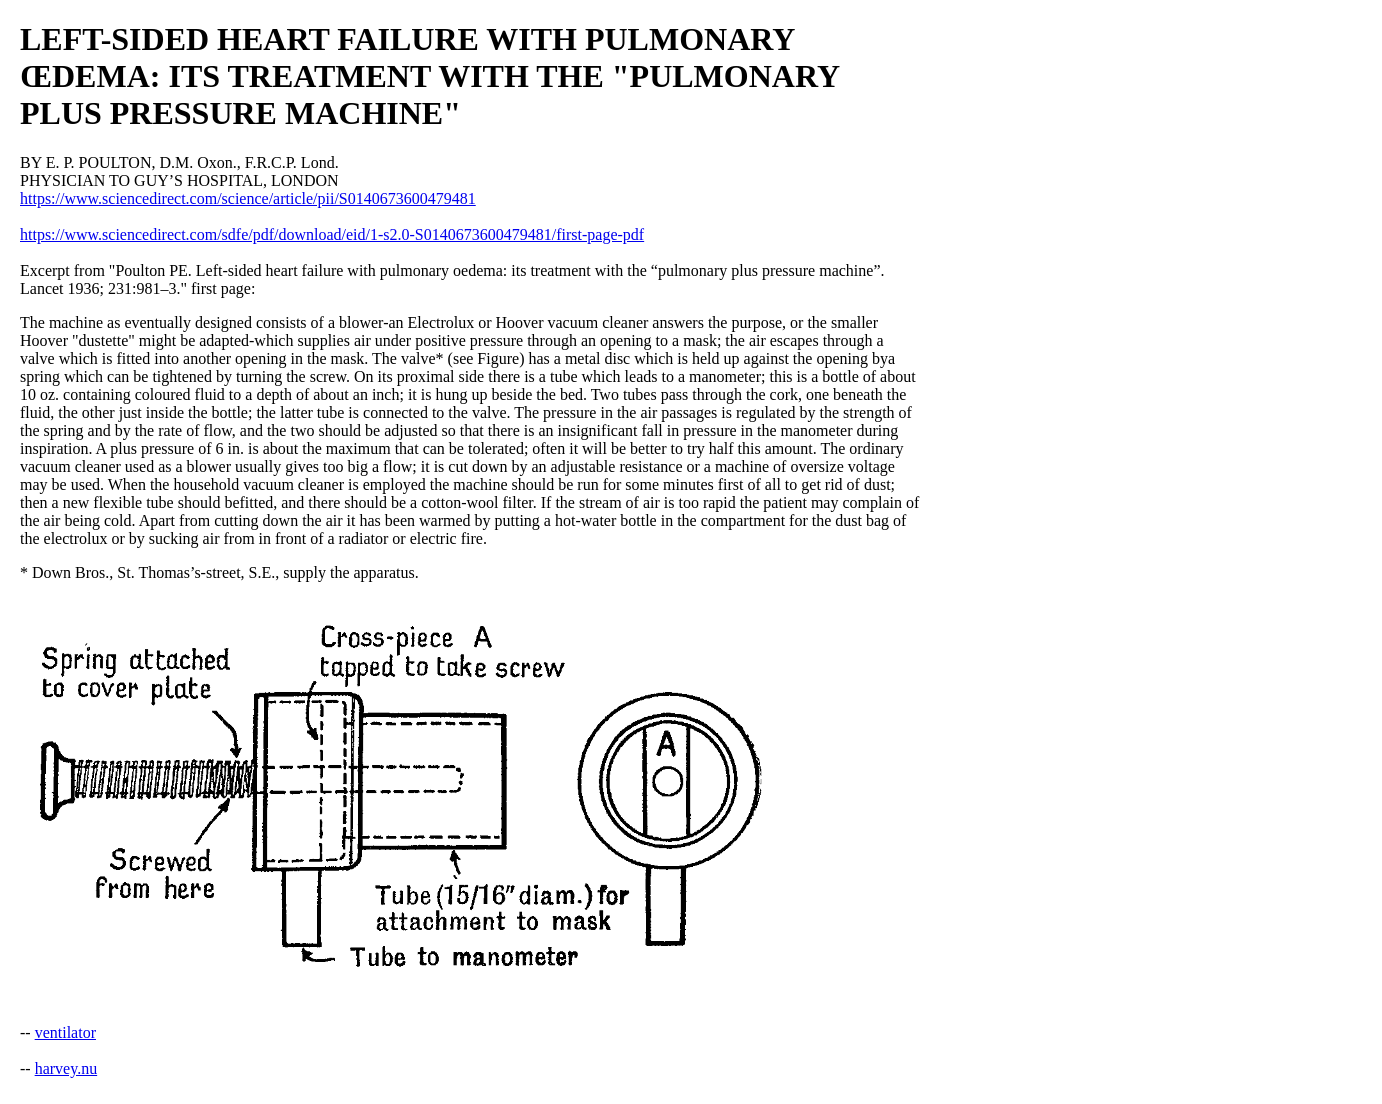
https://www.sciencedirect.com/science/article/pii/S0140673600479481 (248, 198)
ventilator (65, 1032)
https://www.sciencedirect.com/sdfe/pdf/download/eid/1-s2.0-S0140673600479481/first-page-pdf (332, 234)
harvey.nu (66, 1068)
